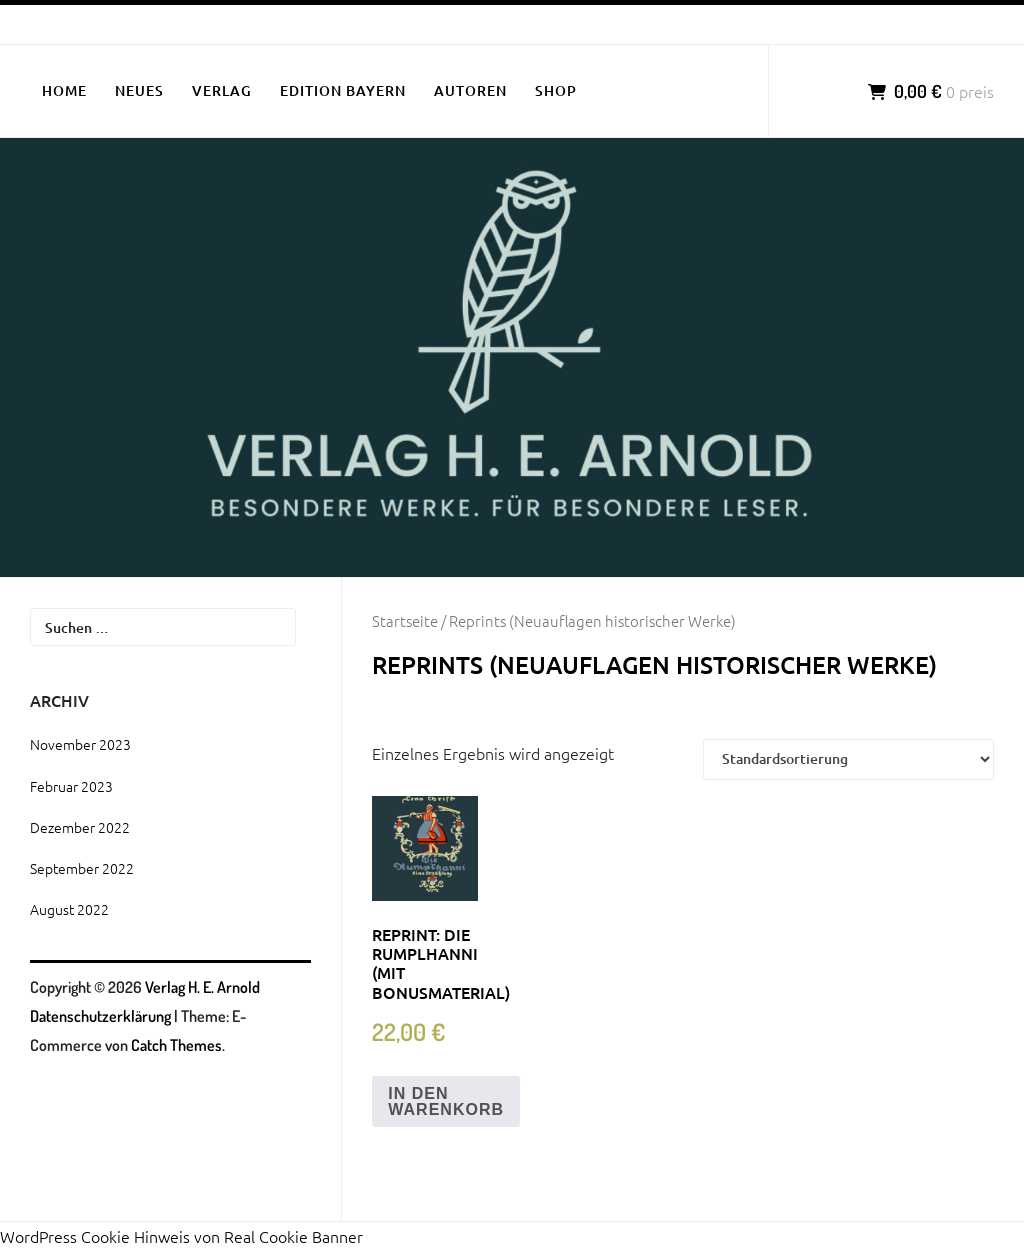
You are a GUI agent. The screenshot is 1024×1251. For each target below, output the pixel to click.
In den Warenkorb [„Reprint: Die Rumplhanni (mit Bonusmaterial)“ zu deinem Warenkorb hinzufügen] (446, 1101)
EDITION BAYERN (343, 90)
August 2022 (69, 909)
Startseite (405, 620)
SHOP (556, 90)
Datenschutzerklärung (100, 1016)
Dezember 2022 (80, 827)
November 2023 (80, 744)
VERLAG (222, 90)
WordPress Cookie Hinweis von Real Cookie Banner (181, 1236)
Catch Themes (176, 1045)
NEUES (139, 90)
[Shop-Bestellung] (848, 759)
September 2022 (82, 868)
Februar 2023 (71, 786)
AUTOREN (470, 90)
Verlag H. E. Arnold (202, 987)
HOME (64, 90)
